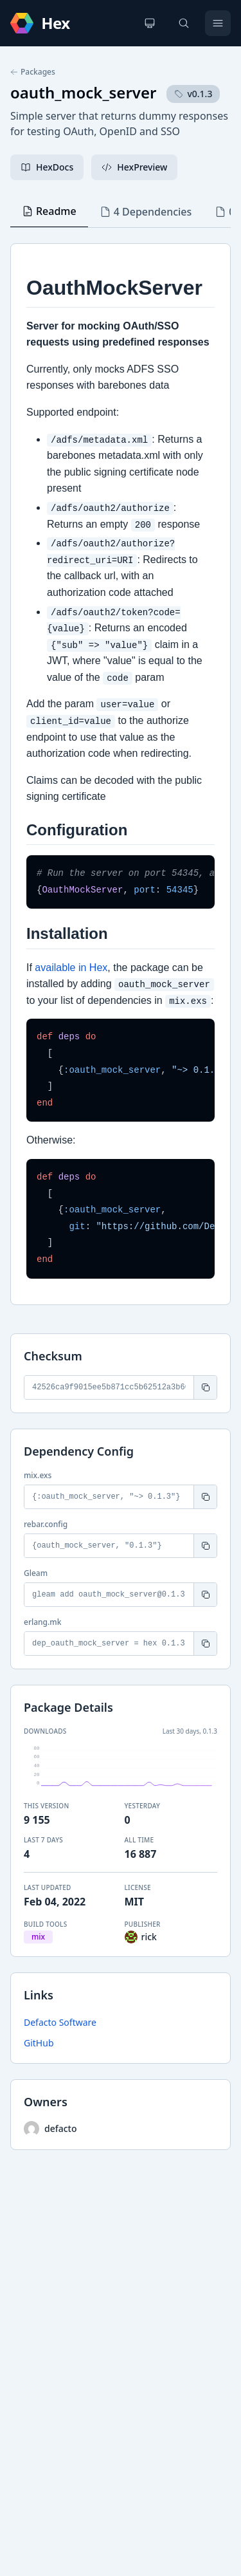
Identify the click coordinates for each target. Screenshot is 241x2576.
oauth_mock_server (83, 92)
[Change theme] (150, 23)
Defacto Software (60, 2022)
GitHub (39, 2043)
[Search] (184, 23)
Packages (32, 72)
